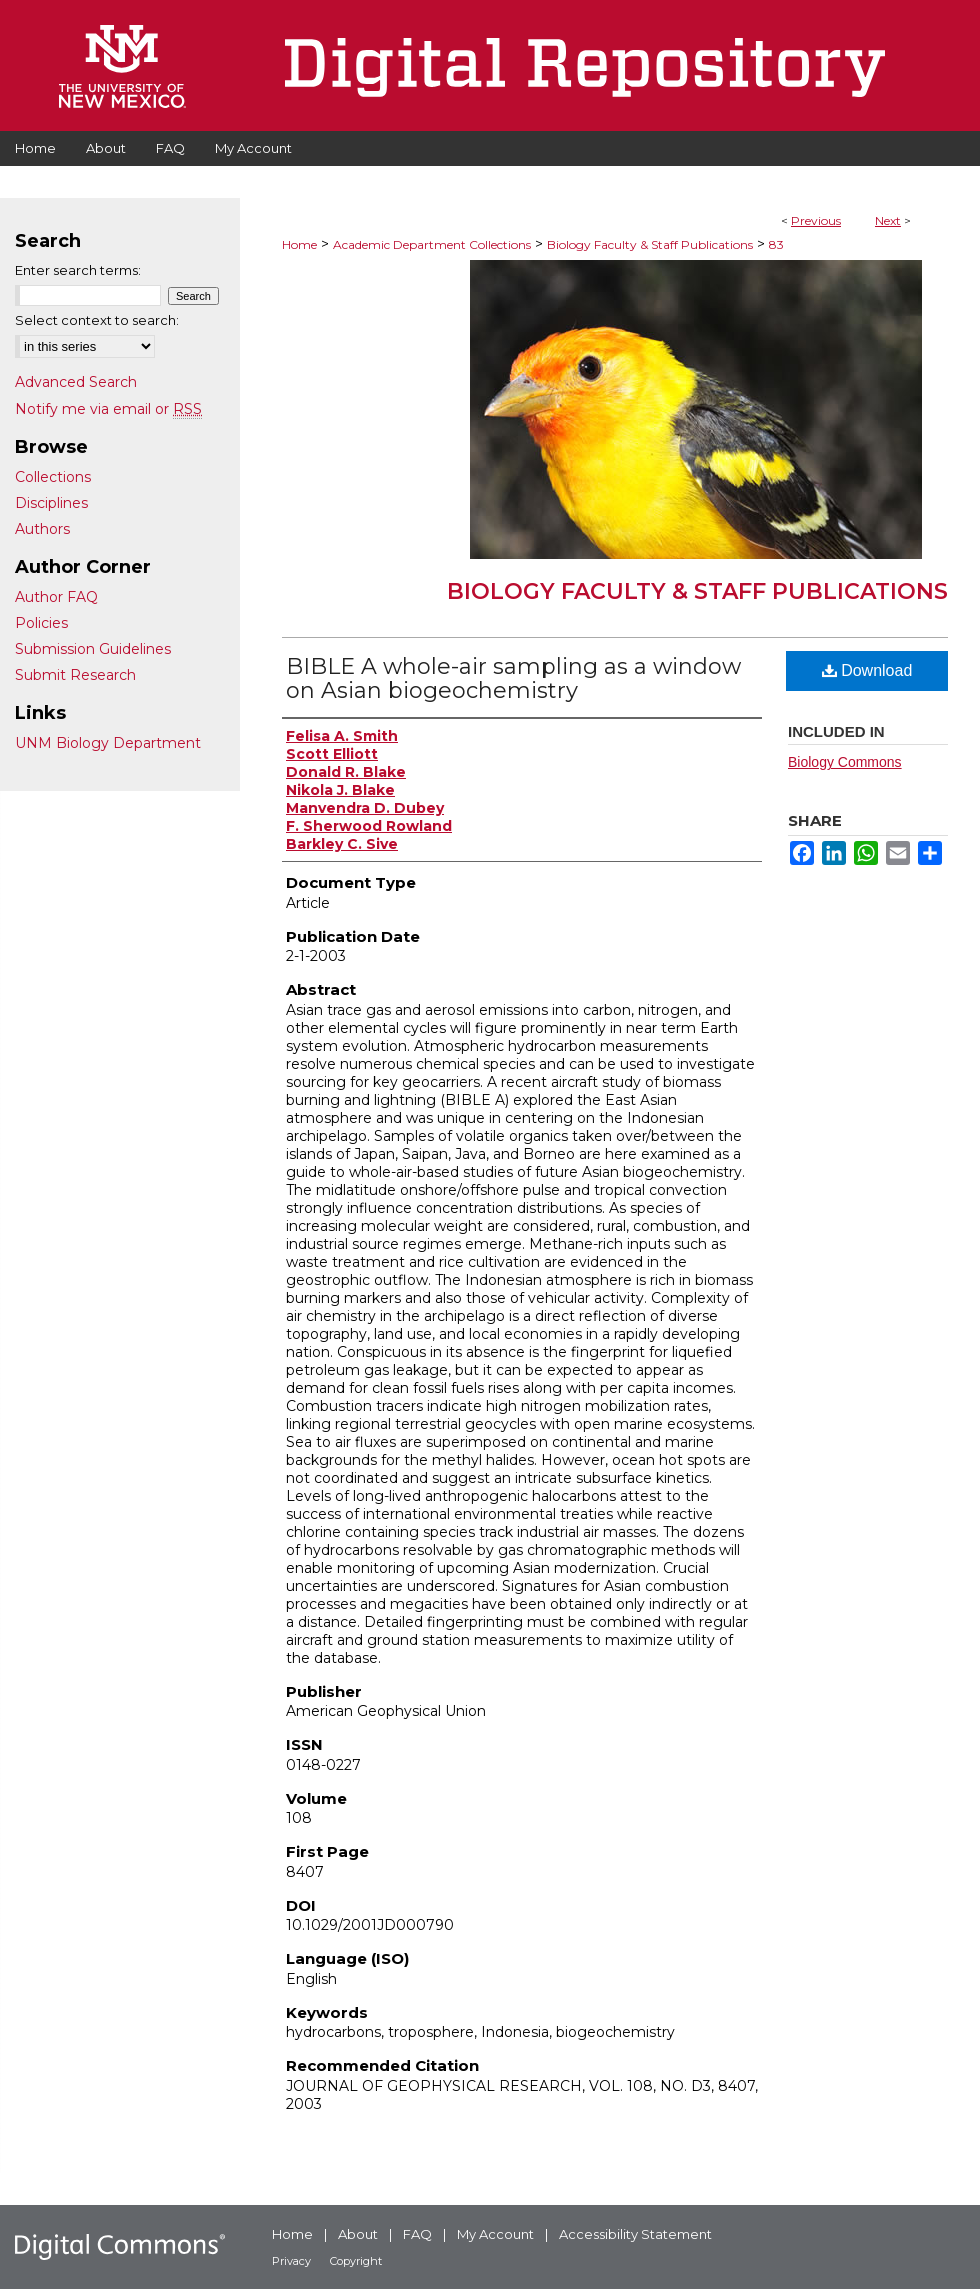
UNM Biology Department (108, 743)
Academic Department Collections (432, 244)
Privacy (291, 2261)
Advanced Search (76, 382)
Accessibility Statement (635, 2234)
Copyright (356, 2261)
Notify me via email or (108, 409)
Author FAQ (56, 597)
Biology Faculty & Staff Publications (650, 244)
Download (867, 670)
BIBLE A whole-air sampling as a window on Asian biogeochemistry (513, 678)
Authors (42, 529)
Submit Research (75, 675)
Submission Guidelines (93, 649)
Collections (53, 477)
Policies (41, 623)
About (358, 2234)
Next (888, 220)
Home (299, 244)
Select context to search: (97, 320)
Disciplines (51, 503)
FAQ (417, 2234)
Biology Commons (845, 762)
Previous (816, 220)
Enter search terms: (78, 270)
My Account (495, 2234)
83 (776, 244)
